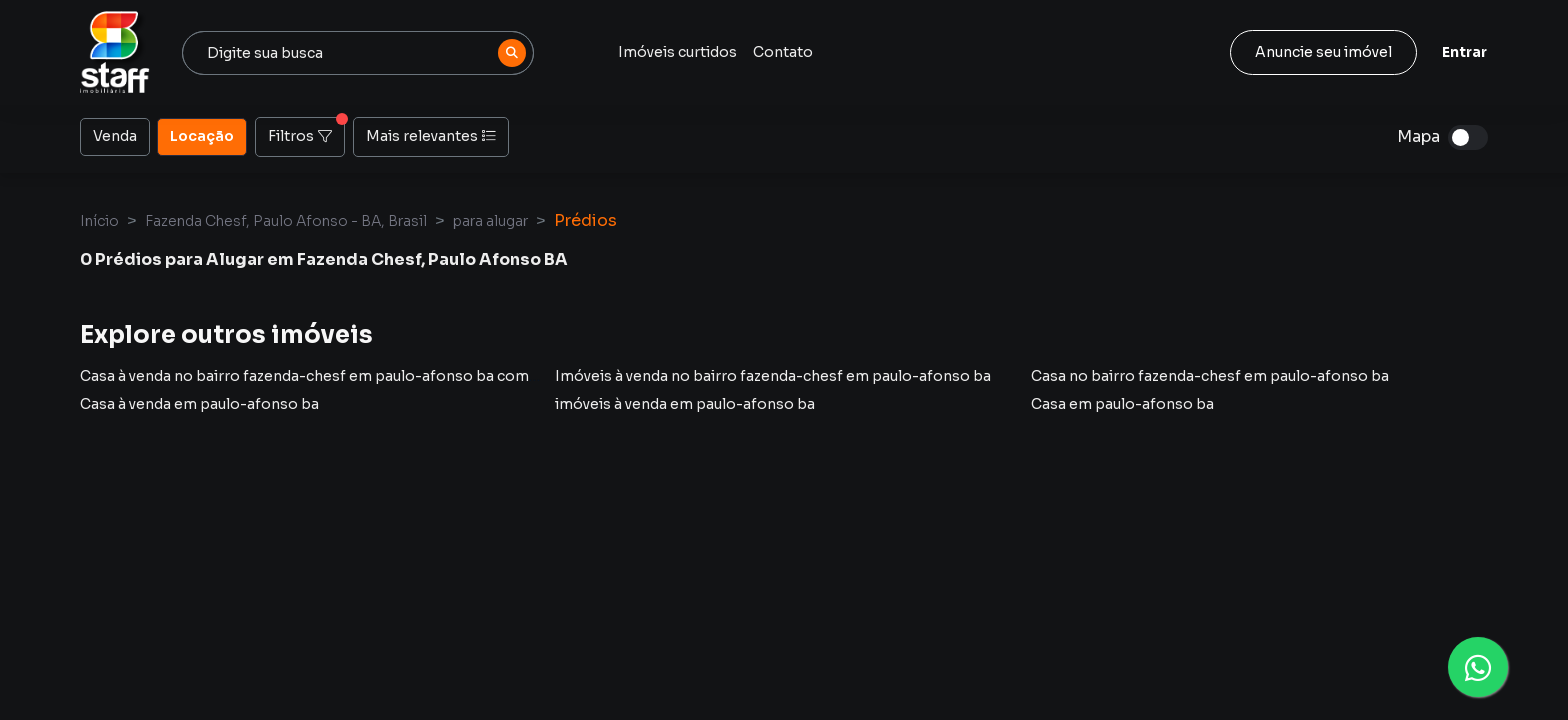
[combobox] (358, 53)
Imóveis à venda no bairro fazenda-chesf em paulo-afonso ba (773, 376)
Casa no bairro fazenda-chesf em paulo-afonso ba (1210, 376)
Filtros (306, 131)
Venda (115, 135)
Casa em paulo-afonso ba (1122, 404)
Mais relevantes (431, 136)
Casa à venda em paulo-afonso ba (199, 404)
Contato (783, 52)
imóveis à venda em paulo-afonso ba (685, 404)
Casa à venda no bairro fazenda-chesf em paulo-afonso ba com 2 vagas (331, 376)
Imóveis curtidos (677, 52)
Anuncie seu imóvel (1323, 52)
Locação (202, 135)
